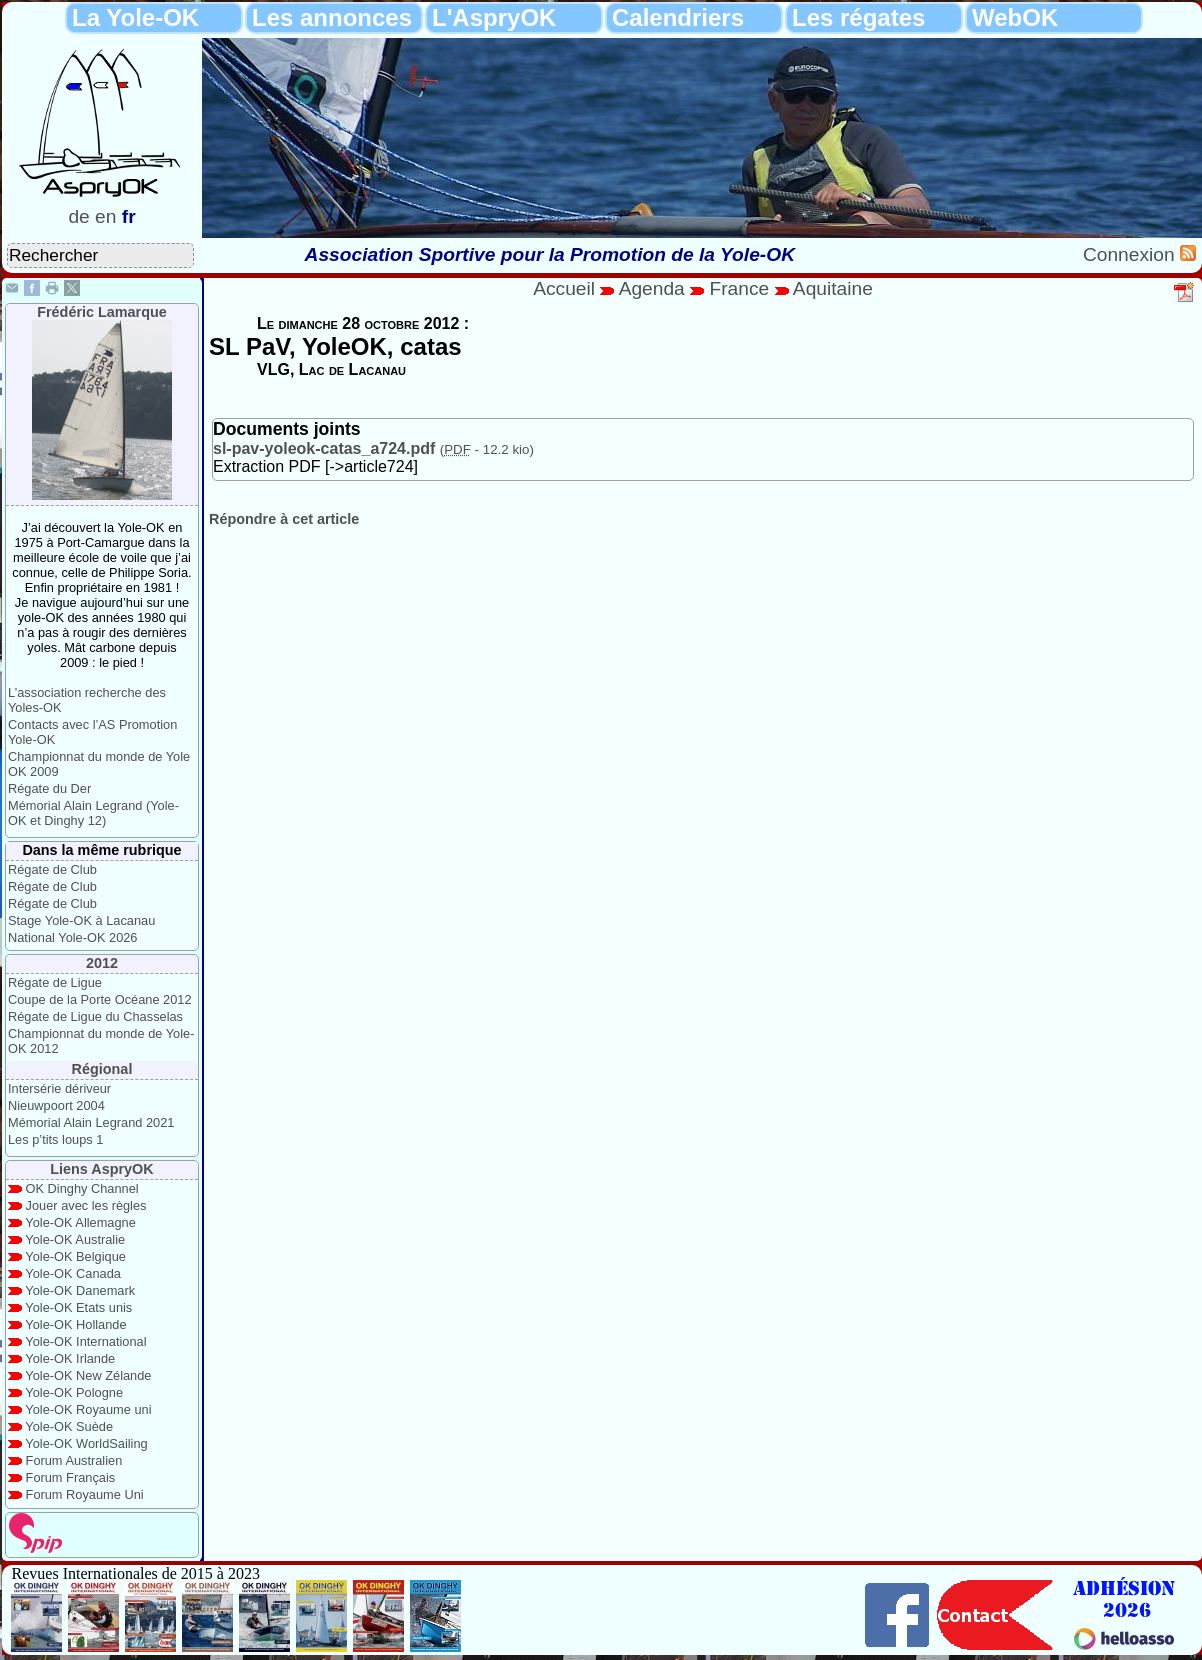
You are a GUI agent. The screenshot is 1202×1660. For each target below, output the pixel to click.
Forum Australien (74, 1460)
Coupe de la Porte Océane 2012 (100, 999)
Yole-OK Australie (75, 1239)
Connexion (1131, 254)
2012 (102, 963)
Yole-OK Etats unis (78, 1307)
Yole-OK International (85, 1341)
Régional (102, 1069)
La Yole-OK (135, 17)
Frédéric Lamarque (102, 312)
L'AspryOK (494, 17)
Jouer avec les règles (86, 1205)
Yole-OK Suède (69, 1426)
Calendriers (678, 17)
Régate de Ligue (55, 982)
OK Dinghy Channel (82, 1188)
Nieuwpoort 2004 (56, 1105)
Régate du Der (49, 788)
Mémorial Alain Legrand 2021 (91, 1122)
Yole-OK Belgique (75, 1256)
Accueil (564, 288)
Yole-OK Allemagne (80, 1222)
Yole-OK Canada (73, 1273)
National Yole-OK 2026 (73, 937)
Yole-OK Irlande (70, 1358)
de (78, 216)
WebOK (1015, 17)
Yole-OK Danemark (80, 1290)
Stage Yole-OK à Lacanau (81, 920)
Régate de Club (52, 869)
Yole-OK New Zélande (88, 1375)
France (739, 288)
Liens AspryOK (101, 1169)
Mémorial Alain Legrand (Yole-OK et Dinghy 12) (93, 813)
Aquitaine (833, 288)
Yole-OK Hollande (75, 1324)
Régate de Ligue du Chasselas (95, 1016)
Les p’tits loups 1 (55, 1139)
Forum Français (71, 1477)
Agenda (655, 288)
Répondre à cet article (284, 519)
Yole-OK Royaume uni (88, 1409)
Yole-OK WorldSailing (86, 1443)
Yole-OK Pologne (74, 1392)
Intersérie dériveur (59, 1088)
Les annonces (332, 17)
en (105, 216)
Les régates (858, 17)
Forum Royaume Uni (85, 1494)
